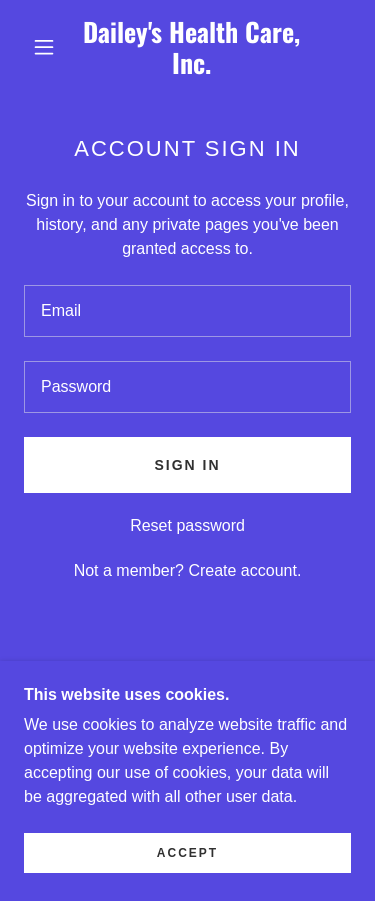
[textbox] (187, 311)
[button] (44, 47)
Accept (187, 881)
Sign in (187, 465)
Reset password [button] (187, 525)
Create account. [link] (244, 570)
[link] (191, 47)
